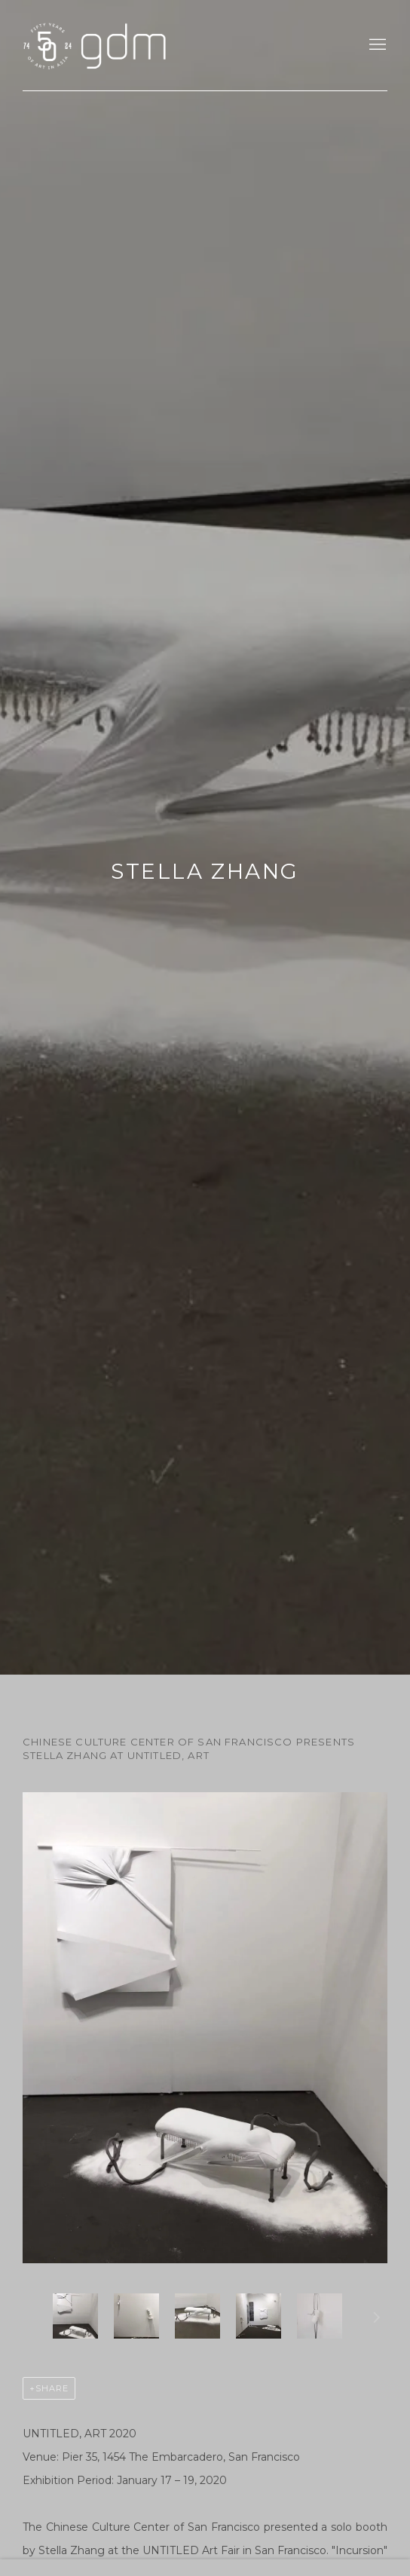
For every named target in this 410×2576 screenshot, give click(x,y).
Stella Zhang (204, 871)
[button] (75, 2316)
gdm (128, 45)
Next (376, 2319)
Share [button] (52, 2388)
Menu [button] (376, 45)
